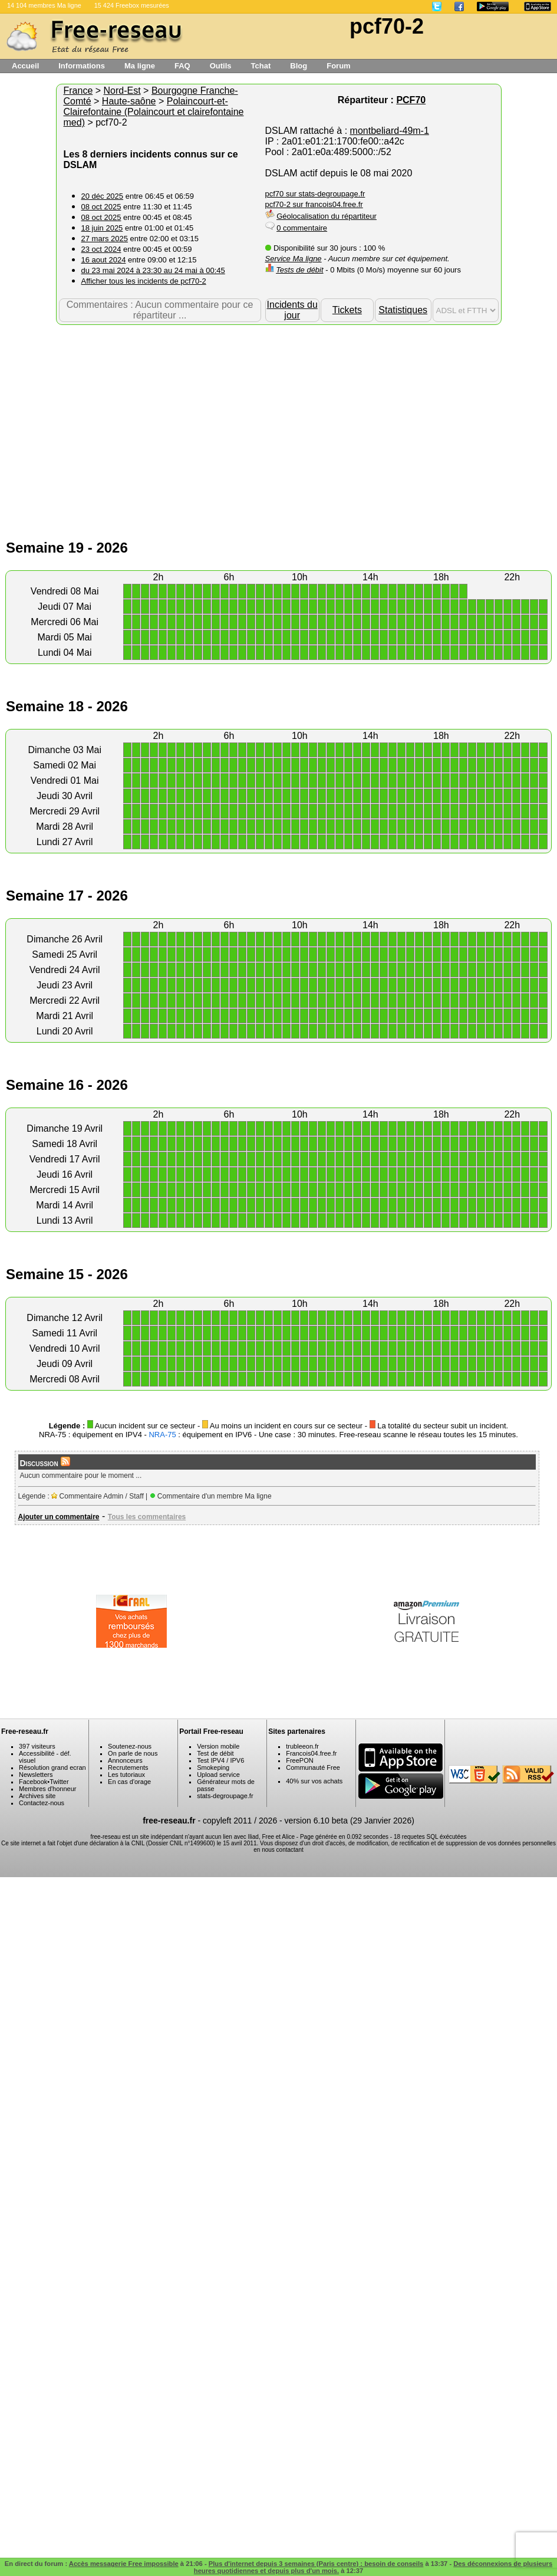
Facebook (33, 1781)
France (78, 91)
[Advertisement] (278, 419)
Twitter (59, 1781)
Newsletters (35, 1774)
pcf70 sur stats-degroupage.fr (315, 193)
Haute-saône (129, 101)
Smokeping (213, 1767)
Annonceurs (125, 1760)
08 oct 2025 (101, 206)
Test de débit (215, 1753)
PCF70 (411, 100)
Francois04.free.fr (311, 1753)
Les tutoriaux (126, 1774)
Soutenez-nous (129, 1746)
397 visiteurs (37, 1746)
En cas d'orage (129, 1781)
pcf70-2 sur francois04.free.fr (314, 204)
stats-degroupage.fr (225, 1795)
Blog (298, 65)
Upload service (218, 1774)
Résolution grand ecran (52, 1767)
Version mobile (218, 1746)
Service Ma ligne (293, 258)
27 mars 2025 (104, 238)
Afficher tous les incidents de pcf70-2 (143, 281)
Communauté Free (313, 1767)
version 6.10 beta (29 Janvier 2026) (349, 1820)
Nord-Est (122, 91)
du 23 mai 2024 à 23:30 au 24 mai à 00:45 (153, 270)
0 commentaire (301, 228)
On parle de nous (132, 1753)
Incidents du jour (292, 310)
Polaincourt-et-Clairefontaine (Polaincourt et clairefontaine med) (154, 111)
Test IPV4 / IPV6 (220, 1760)
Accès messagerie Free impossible (124, 2563)
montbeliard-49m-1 (389, 131)
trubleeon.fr (302, 1746)
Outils (221, 65)
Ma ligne (139, 65)
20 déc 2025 (102, 196)
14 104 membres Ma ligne (44, 5)
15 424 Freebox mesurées (131, 5)
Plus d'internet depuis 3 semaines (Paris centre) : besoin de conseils (316, 2563)
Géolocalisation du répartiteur (326, 216)
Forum (338, 65)
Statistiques (402, 310)
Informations (81, 65)
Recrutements (128, 1767)
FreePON (299, 1760)
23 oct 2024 (101, 249)
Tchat (261, 65)
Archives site (37, 1795)
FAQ (182, 65)
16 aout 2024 (103, 259)
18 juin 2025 (102, 228)
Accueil (25, 65)
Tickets (347, 310)
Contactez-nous (41, 1802)
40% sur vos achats (314, 1781)
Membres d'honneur (48, 1788)
